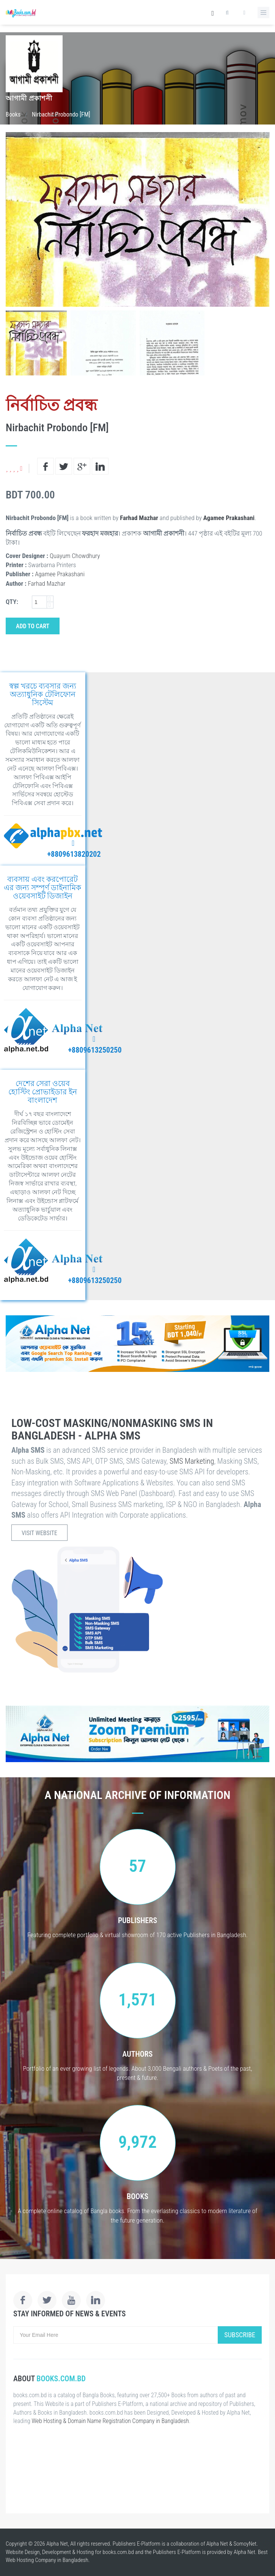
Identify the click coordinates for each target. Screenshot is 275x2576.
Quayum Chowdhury (75, 556)
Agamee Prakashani (229, 518)
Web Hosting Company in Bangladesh (47, 2560)
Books (13, 114)
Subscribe (239, 2335)
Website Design (23, 2552)
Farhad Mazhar (139, 518)
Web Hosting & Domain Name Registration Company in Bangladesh (110, 2421)
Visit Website (39, 1533)
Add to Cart (32, 626)
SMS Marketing (192, 1461)
